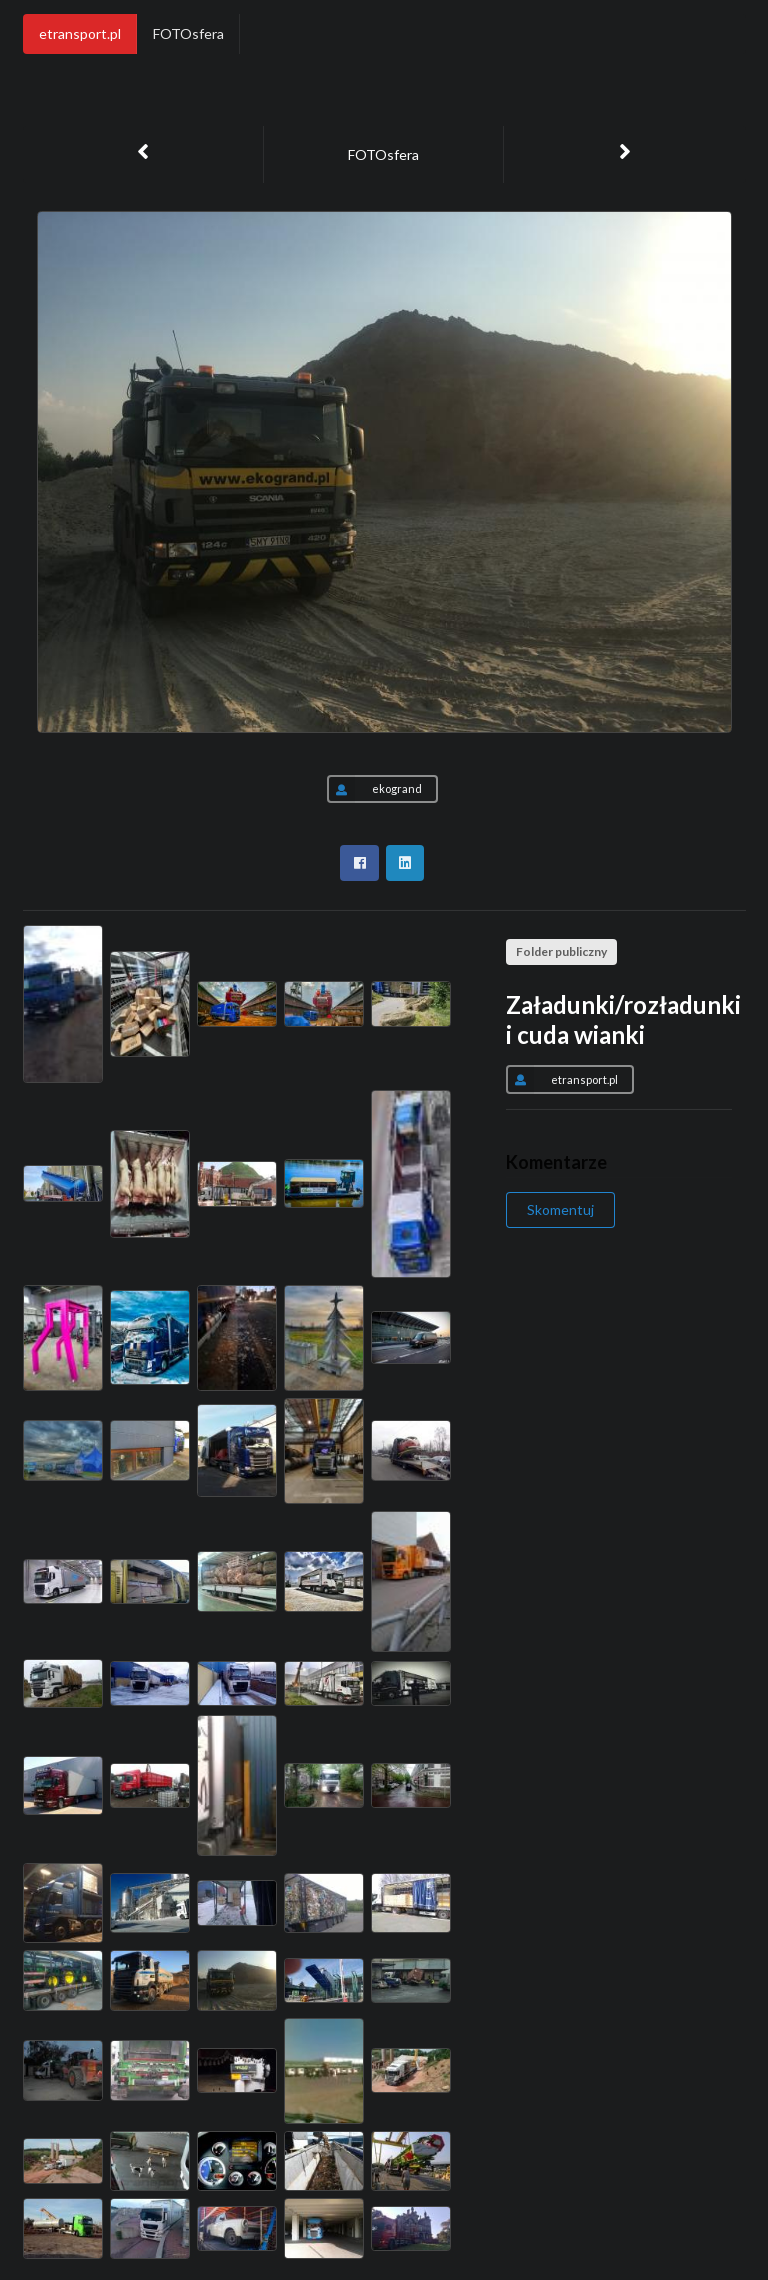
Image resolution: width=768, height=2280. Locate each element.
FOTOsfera (188, 33)
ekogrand (374, 789)
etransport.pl (80, 33)
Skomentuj (560, 1209)
